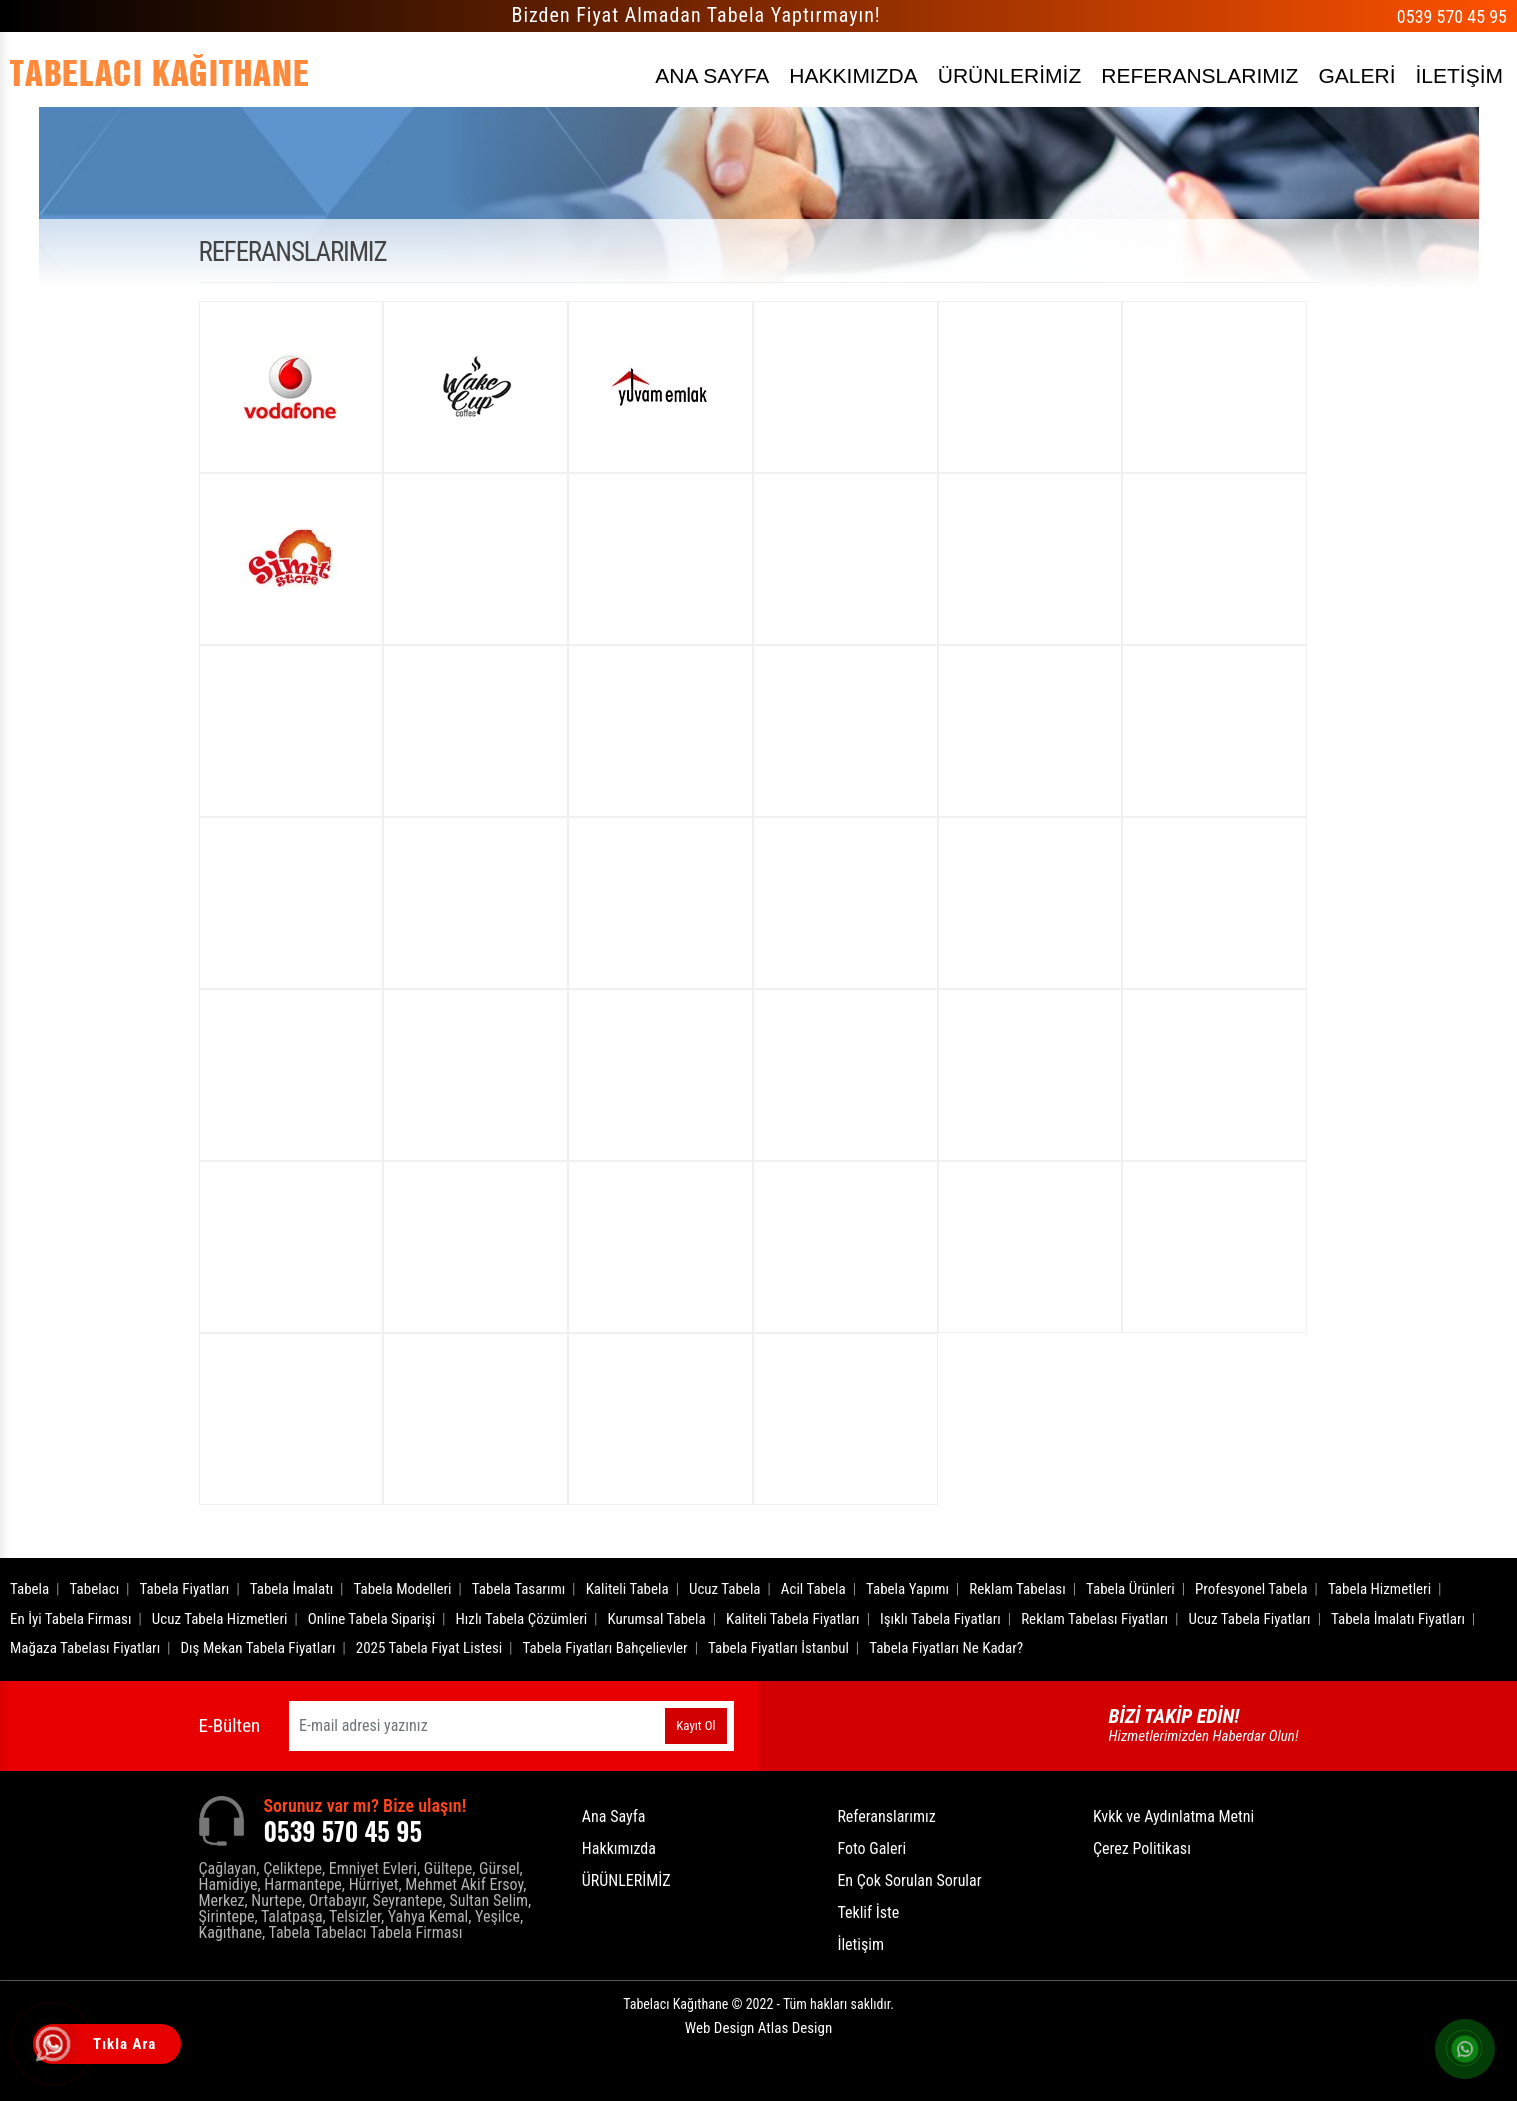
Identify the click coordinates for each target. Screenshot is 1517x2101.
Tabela (29, 1589)
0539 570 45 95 (1452, 16)
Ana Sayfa (614, 1816)
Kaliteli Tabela (627, 1589)
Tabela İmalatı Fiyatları (1398, 1619)
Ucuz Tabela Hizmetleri (220, 1619)
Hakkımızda (619, 1848)
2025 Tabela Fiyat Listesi (429, 1648)
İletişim (860, 1944)
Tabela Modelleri (403, 1589)
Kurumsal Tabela (657, 1619)
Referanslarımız (886, 1816)
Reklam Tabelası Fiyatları (1094, 1619)
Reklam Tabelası (1017, 1589)
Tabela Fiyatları (185, 1589)
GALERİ (1356, 75)
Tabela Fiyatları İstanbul (778, 1648)
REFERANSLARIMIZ (1199, 75)
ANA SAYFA (712, 75)
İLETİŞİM (1459, 75)
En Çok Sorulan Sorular (909, 1880)
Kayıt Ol (695, 1725)
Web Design (758, 2028)
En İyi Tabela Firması (71, 1619)
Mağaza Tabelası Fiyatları (85, 1648)
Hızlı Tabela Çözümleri (521, 1619)
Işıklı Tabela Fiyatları (940, 1619)
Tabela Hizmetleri (1379, 1589)
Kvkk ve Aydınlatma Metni (1173, 1816)
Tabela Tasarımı (519, 1589)
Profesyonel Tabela (1251, 1589)
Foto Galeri (871, 1848)
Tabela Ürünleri (1130, 1589)
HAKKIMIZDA (853, 75)
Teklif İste (868, 1912)
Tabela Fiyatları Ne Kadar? (946, 1648)
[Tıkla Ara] (55, 2046)
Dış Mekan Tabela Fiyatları (258, 1648)
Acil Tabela (813, 1589)
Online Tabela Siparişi (371, 1619)
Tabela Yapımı (907, 1589)
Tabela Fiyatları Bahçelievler (605, 1648)
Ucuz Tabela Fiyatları (1249, 1619)
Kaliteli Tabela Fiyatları (793, 1619)
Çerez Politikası (1142, 1848)
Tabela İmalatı (292, 1589)
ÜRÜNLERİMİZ (1010, 75)
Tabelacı (95, 1589)
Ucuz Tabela (725, 1589)
